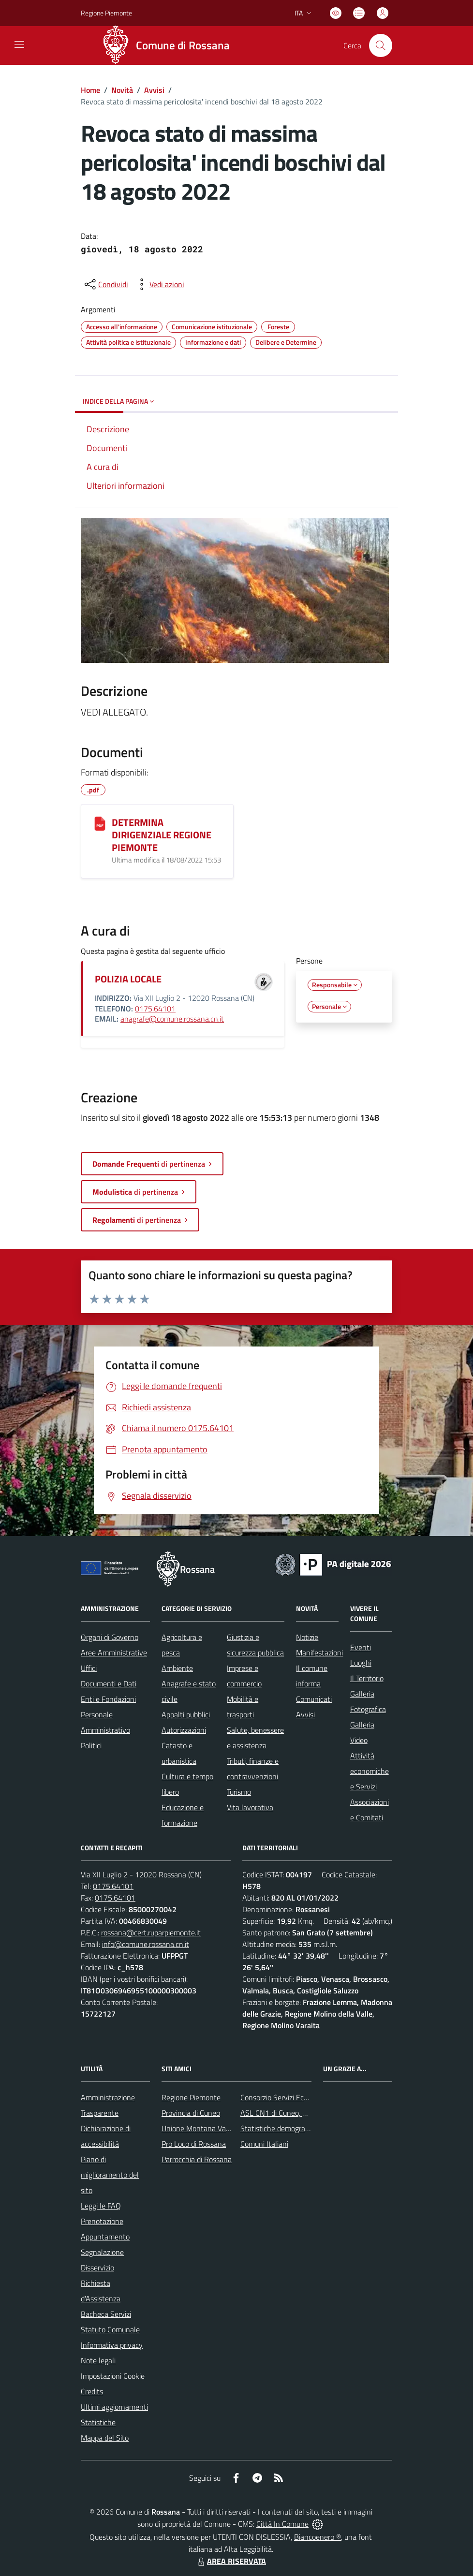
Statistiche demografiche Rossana (295, 2128)
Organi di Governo (109, 1637)
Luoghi (360, 1663)
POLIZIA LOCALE (128, 978)
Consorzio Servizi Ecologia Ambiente (298, 2097)
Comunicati (314, 1699)
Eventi (360, 1647)
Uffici (89, 1668)
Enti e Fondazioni (108, 1699)
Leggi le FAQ (101, 2205)
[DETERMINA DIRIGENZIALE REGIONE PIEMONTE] (100, 823)
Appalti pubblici (186, 1714)
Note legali (98, 2360)
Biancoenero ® (317, 2537)
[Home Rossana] (168, 45)
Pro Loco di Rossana (194, 2144)
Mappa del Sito (105, 2438)
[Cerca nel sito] (380, 45)
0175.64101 (155, 1008)
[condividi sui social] (105, 284)
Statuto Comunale (110, 2329)
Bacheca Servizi (106, 2314)
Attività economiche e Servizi (369, 1771)
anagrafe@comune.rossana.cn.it (172, 1019)
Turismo (239, 1792)
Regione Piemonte (191, 2097)
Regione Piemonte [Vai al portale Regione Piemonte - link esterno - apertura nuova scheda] (106, 13)
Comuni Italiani (264, 2144)
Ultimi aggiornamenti (114, 2407)
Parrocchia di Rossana (197, 2159)
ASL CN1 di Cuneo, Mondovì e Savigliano (305, 2113)
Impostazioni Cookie (113, 2376)
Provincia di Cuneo (191, 2113)
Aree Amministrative (114, 1652)
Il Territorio (367, 1678)
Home (90, 90)
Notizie (307, 1637)
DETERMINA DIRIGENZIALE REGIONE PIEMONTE (161, 835)
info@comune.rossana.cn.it (145, 1944)
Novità (122, 90)
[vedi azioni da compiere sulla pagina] (159, 284)
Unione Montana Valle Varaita (210, 2128)
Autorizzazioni (184, 1730)
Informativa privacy (112, 2345)
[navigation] (19, 44)
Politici (91, 1745)
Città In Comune (282, 2524)
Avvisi (154, 90)
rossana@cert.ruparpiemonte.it (151, 1932)
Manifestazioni (319, 1652)
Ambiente (177, 1668)
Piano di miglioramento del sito (110, 2174)
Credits (92, 2391)
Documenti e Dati (108, 1683)
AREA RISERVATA (230, 2561)
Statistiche (98, 2422)
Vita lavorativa (250, 1807)
